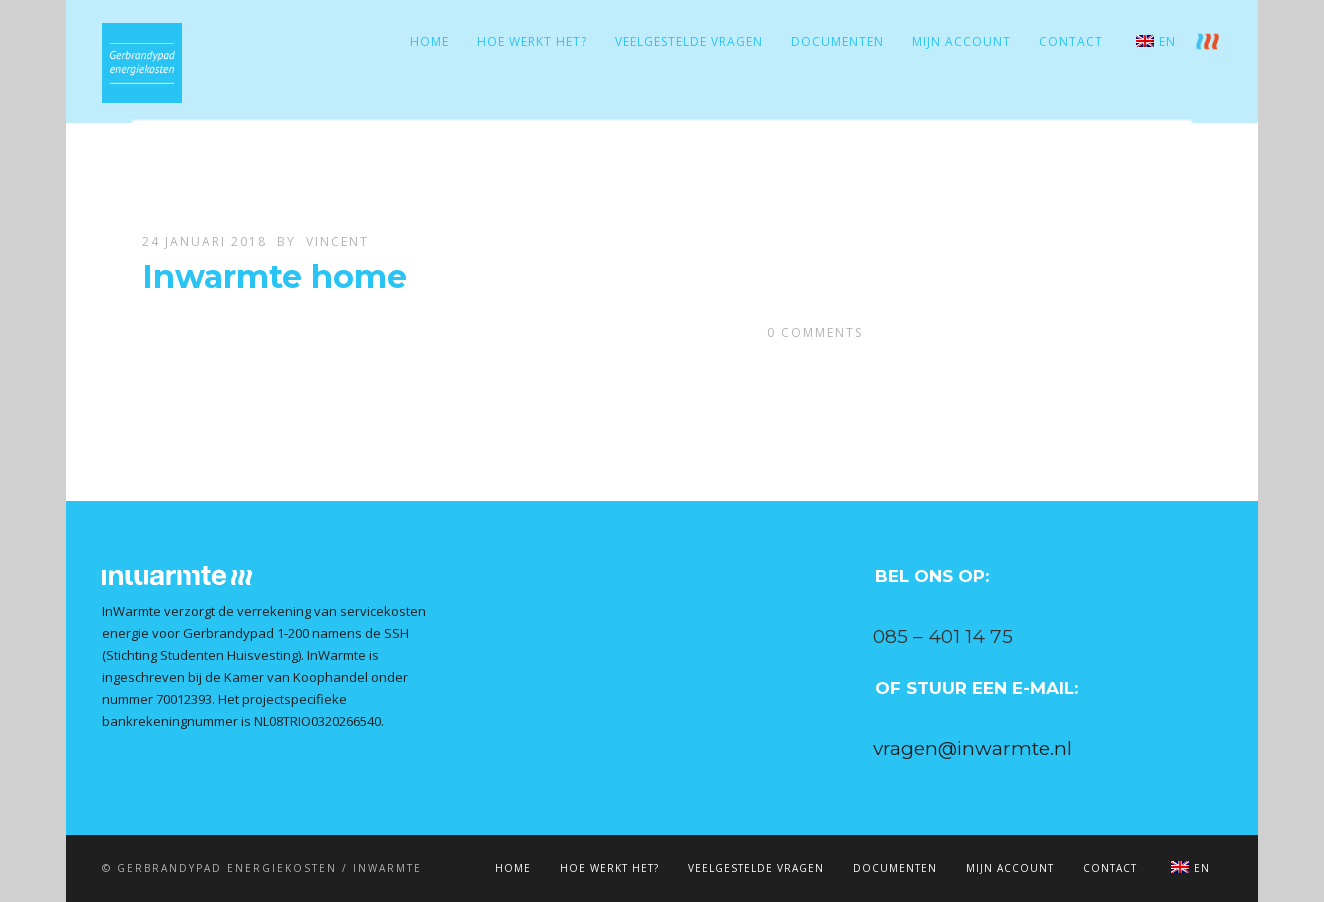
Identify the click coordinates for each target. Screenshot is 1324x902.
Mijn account (961, 41)
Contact (1071, 41)
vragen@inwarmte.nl (972, 748)
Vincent (337, 241)
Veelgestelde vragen (689, 41)
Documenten (837, 41)
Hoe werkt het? (532, 41)
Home (429, 41)
